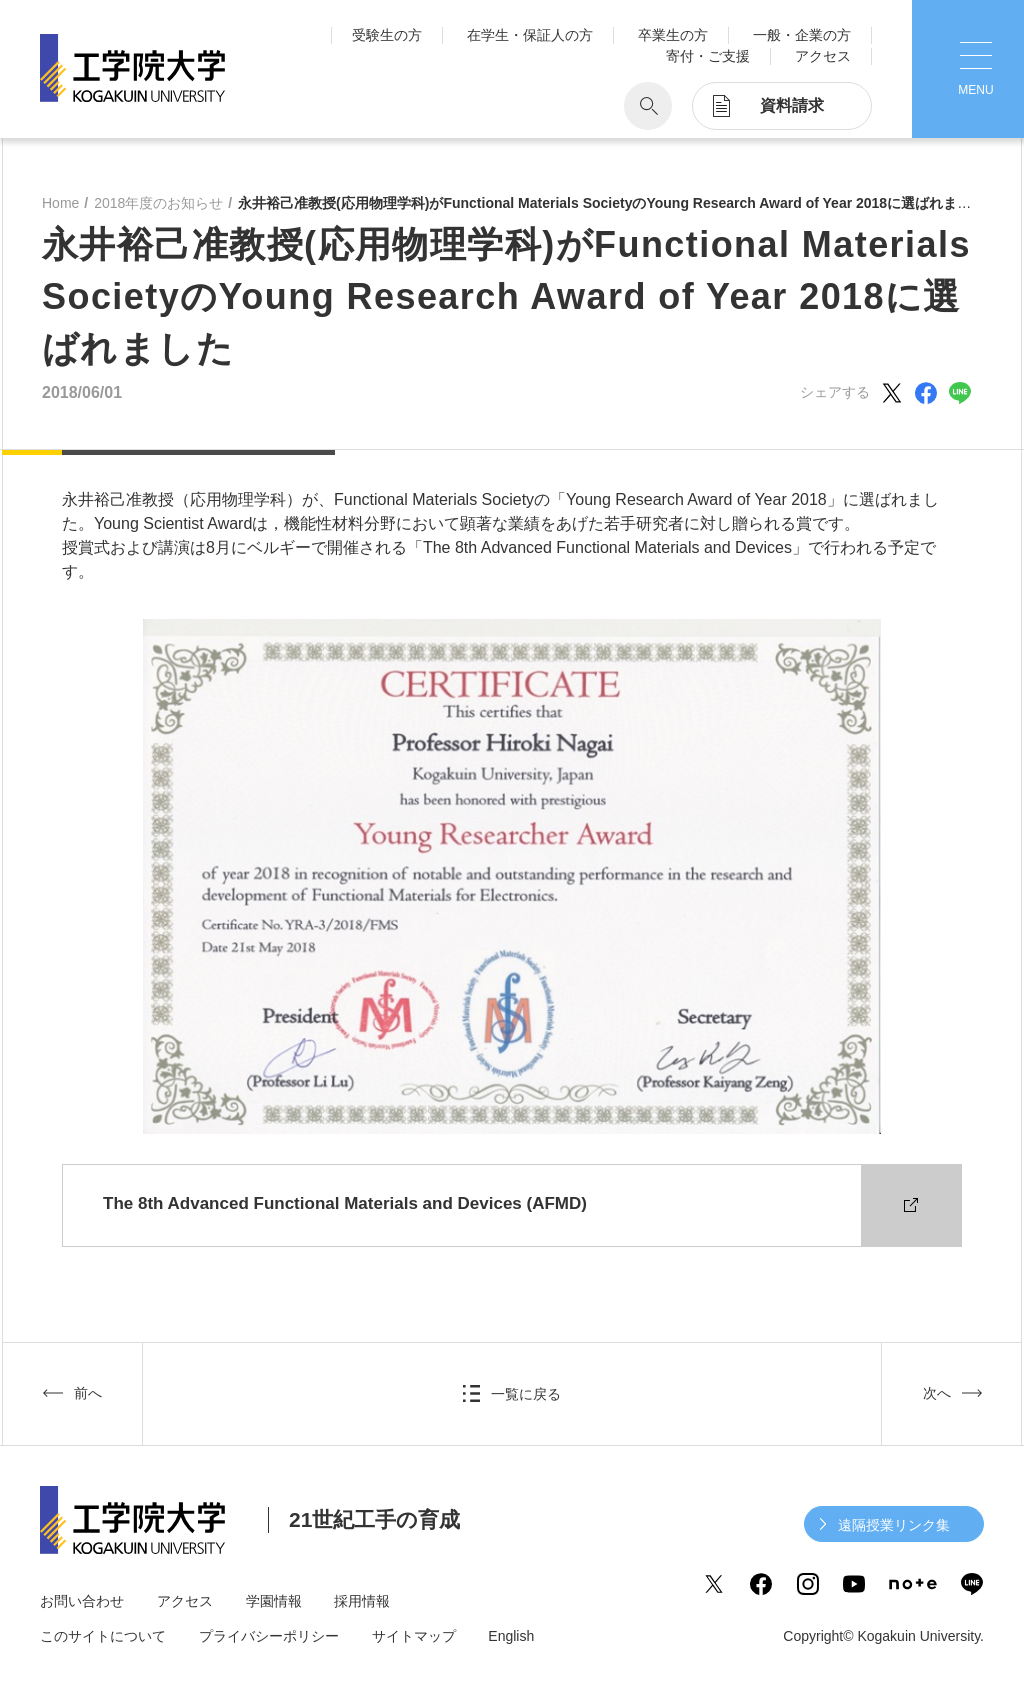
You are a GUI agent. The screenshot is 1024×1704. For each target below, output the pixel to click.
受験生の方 (387, 35)
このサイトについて (103, 1636)
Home (60, 203)
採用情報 (362, 1601)
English (511, 1636)
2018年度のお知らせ (158, 203)
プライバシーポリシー (269, 1636)
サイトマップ (414, 1636)
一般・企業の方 (802, 35)
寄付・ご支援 (708, 56)
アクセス (823, 56)
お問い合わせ (82, 1601)
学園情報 (274, 1601)
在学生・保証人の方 (530, 35)
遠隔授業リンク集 (894, 1525)
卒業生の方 (673, 35)
